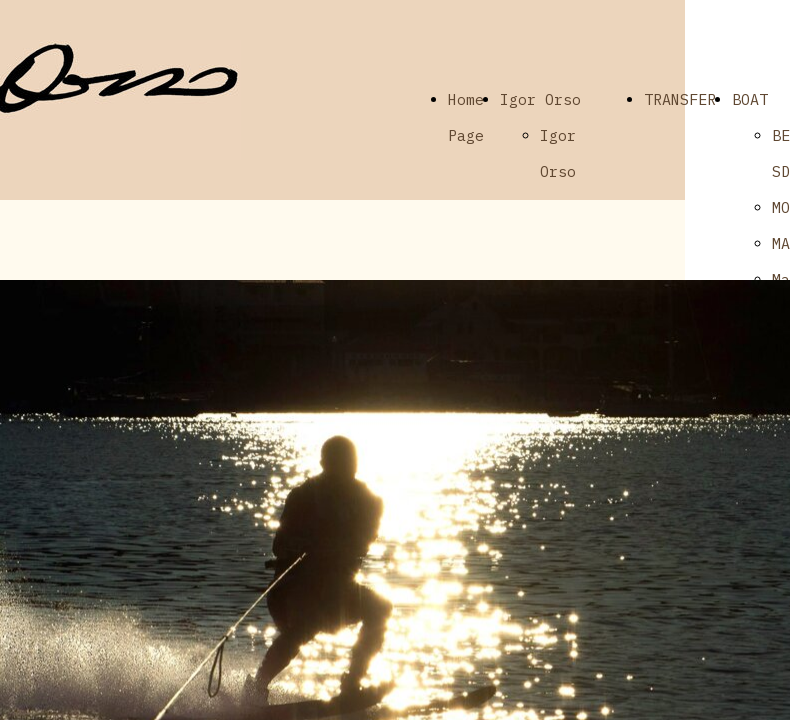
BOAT (750, 99)
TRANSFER (680, 99)
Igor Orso (540, 99)
